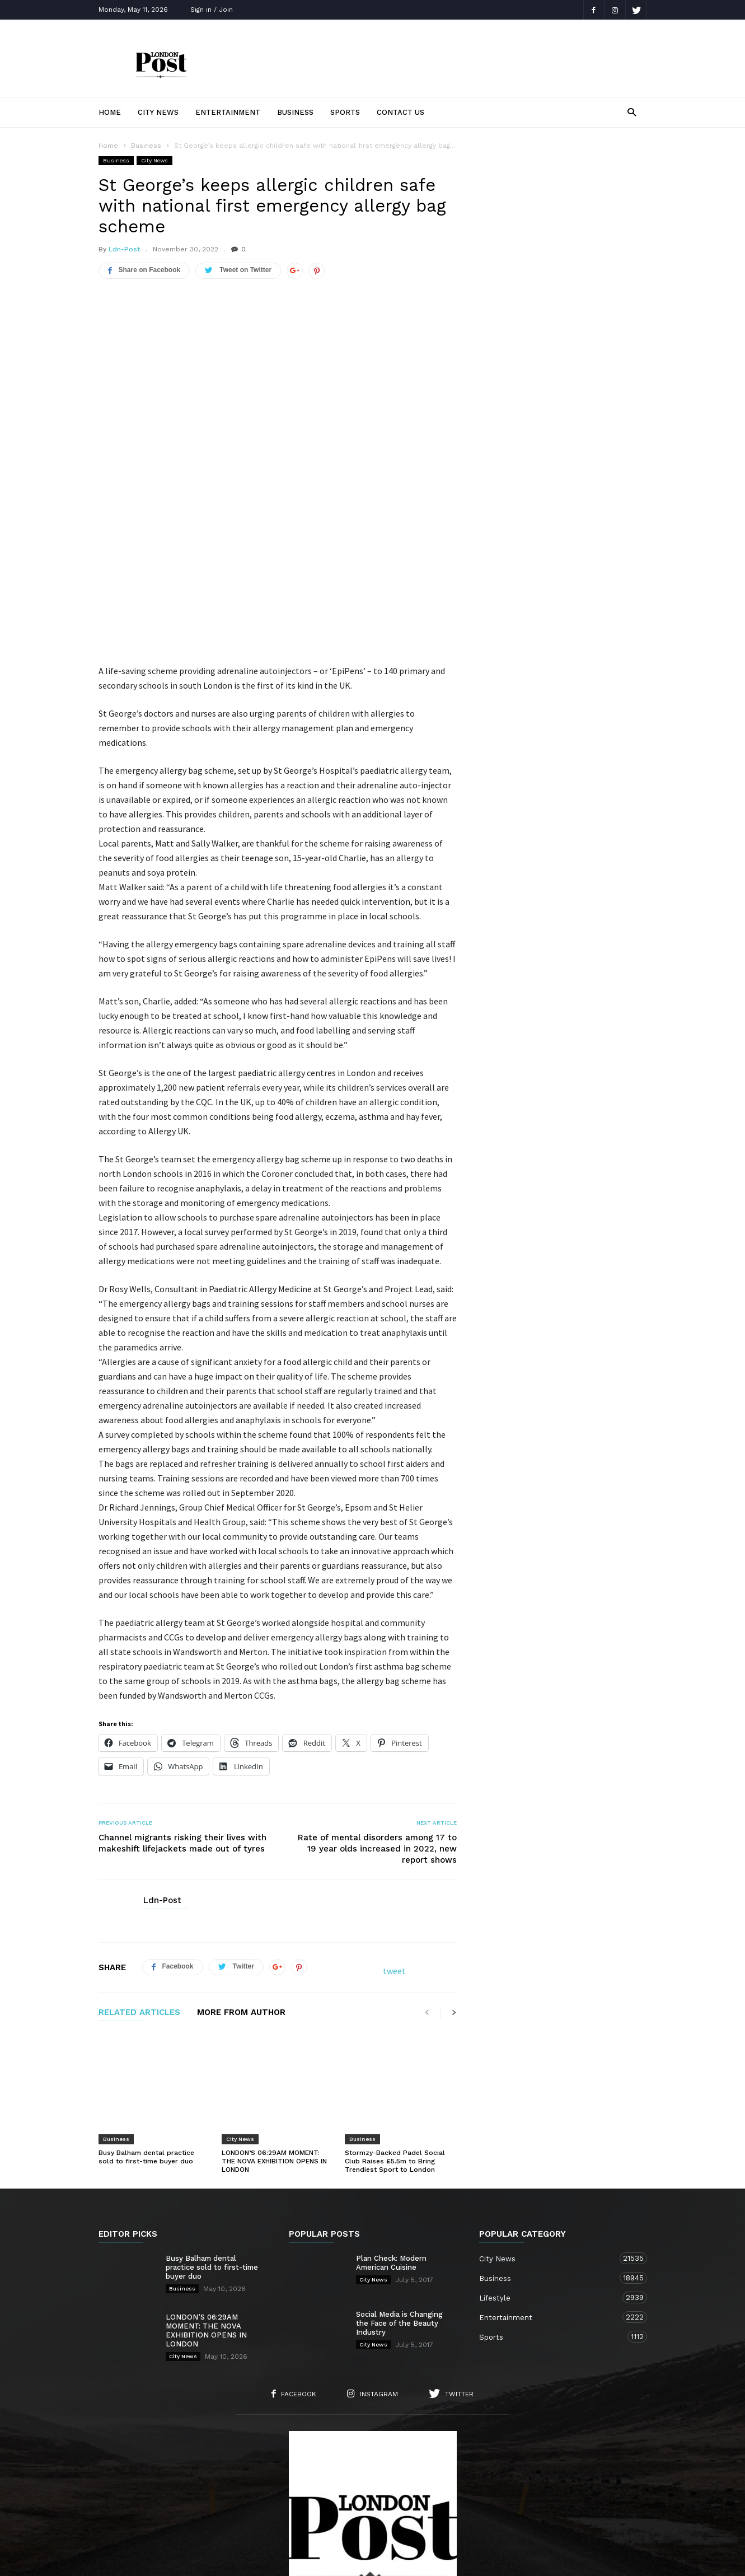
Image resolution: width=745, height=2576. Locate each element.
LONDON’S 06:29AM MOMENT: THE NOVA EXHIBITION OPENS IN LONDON (274, 2038)
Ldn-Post (124, 249)
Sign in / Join (211, 9)
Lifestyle (552, 2174)
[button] (631, 111)
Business (295, 112)
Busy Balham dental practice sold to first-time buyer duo (146, 2034)
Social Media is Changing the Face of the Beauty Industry (399, 2200)
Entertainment (227, 112)
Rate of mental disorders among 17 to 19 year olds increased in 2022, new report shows (377, 1756)
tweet (394, 1877)
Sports (345, 112)
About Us (193, 2505)
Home (110, 112)
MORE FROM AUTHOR (241, 1919)
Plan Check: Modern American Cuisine (391, 2139)
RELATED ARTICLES (139, 1919)
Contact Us (400, 112)
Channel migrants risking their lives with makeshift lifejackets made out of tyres (182, 1750)
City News (158, 112)
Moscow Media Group (391, 2560)
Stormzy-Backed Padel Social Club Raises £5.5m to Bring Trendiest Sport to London (395, 2038)
